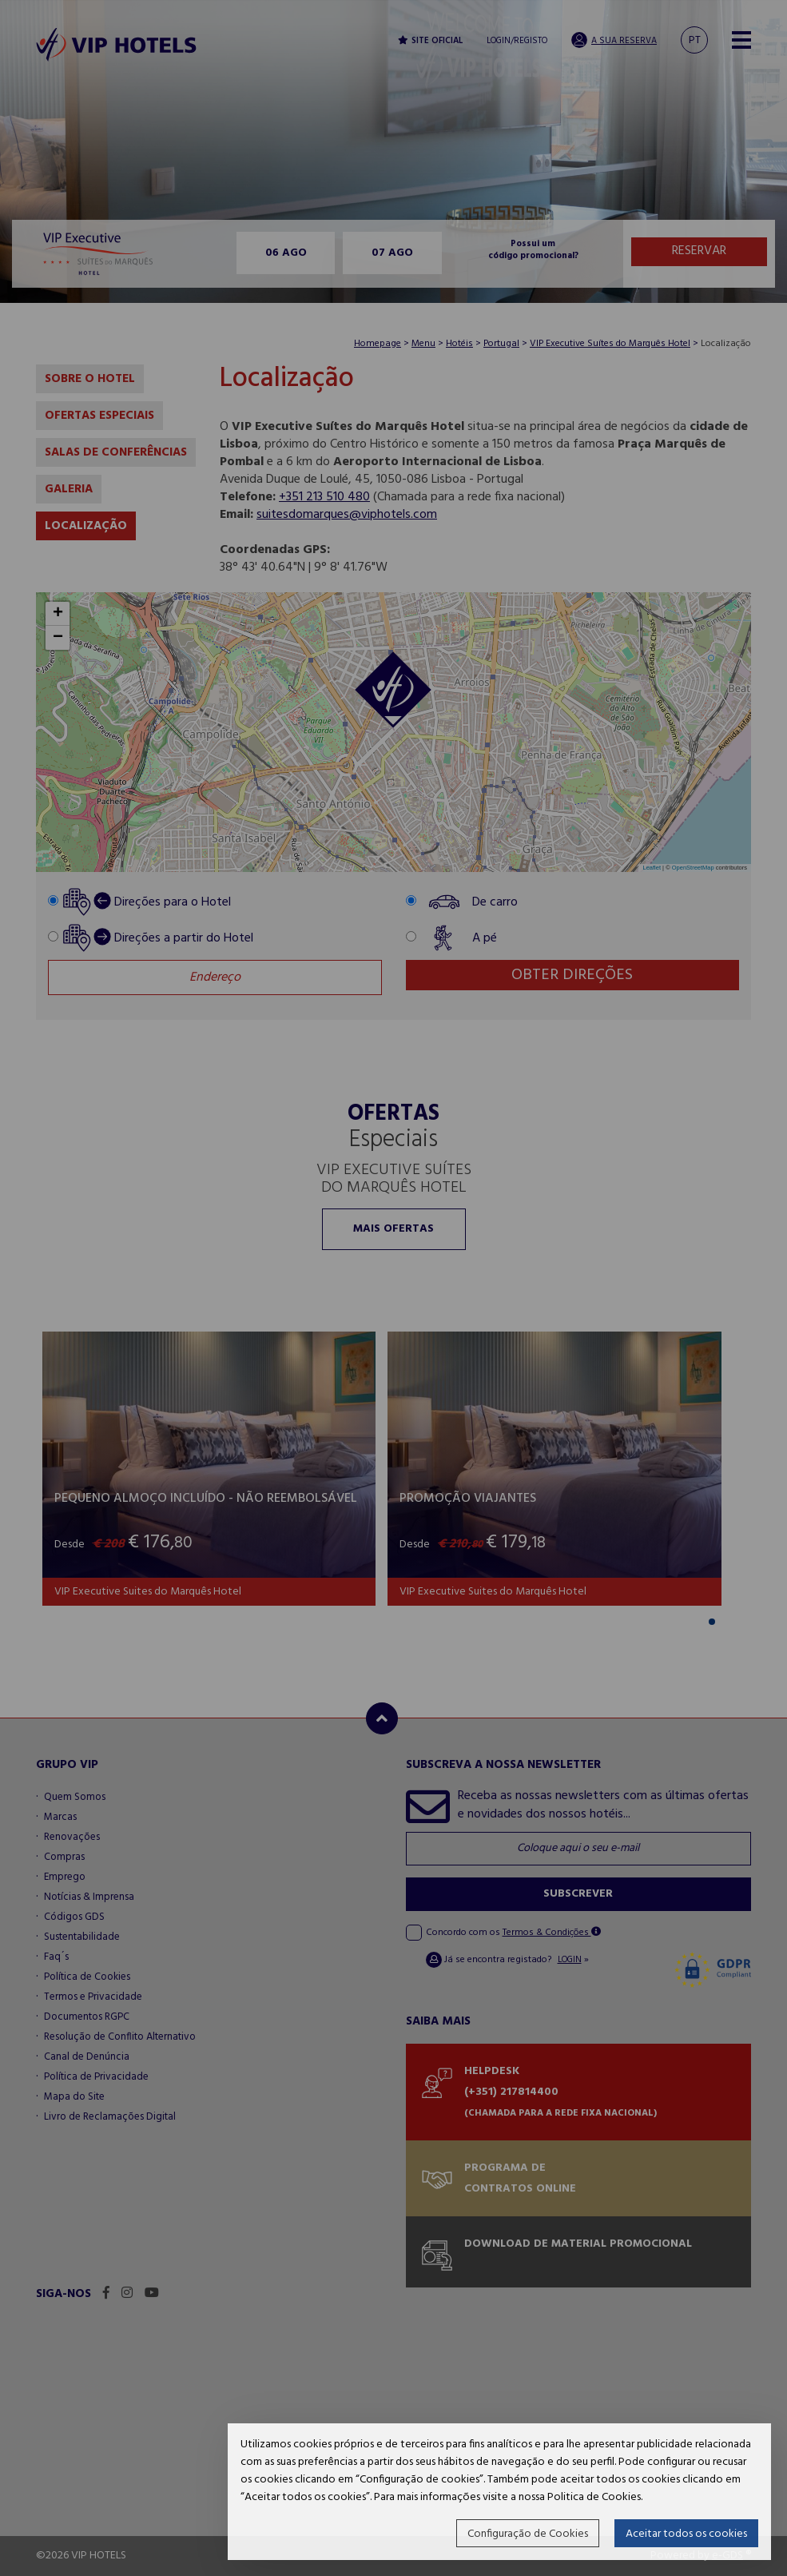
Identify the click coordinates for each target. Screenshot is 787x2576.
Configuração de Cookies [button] (527, 2534)
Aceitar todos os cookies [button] (686, 2534)
